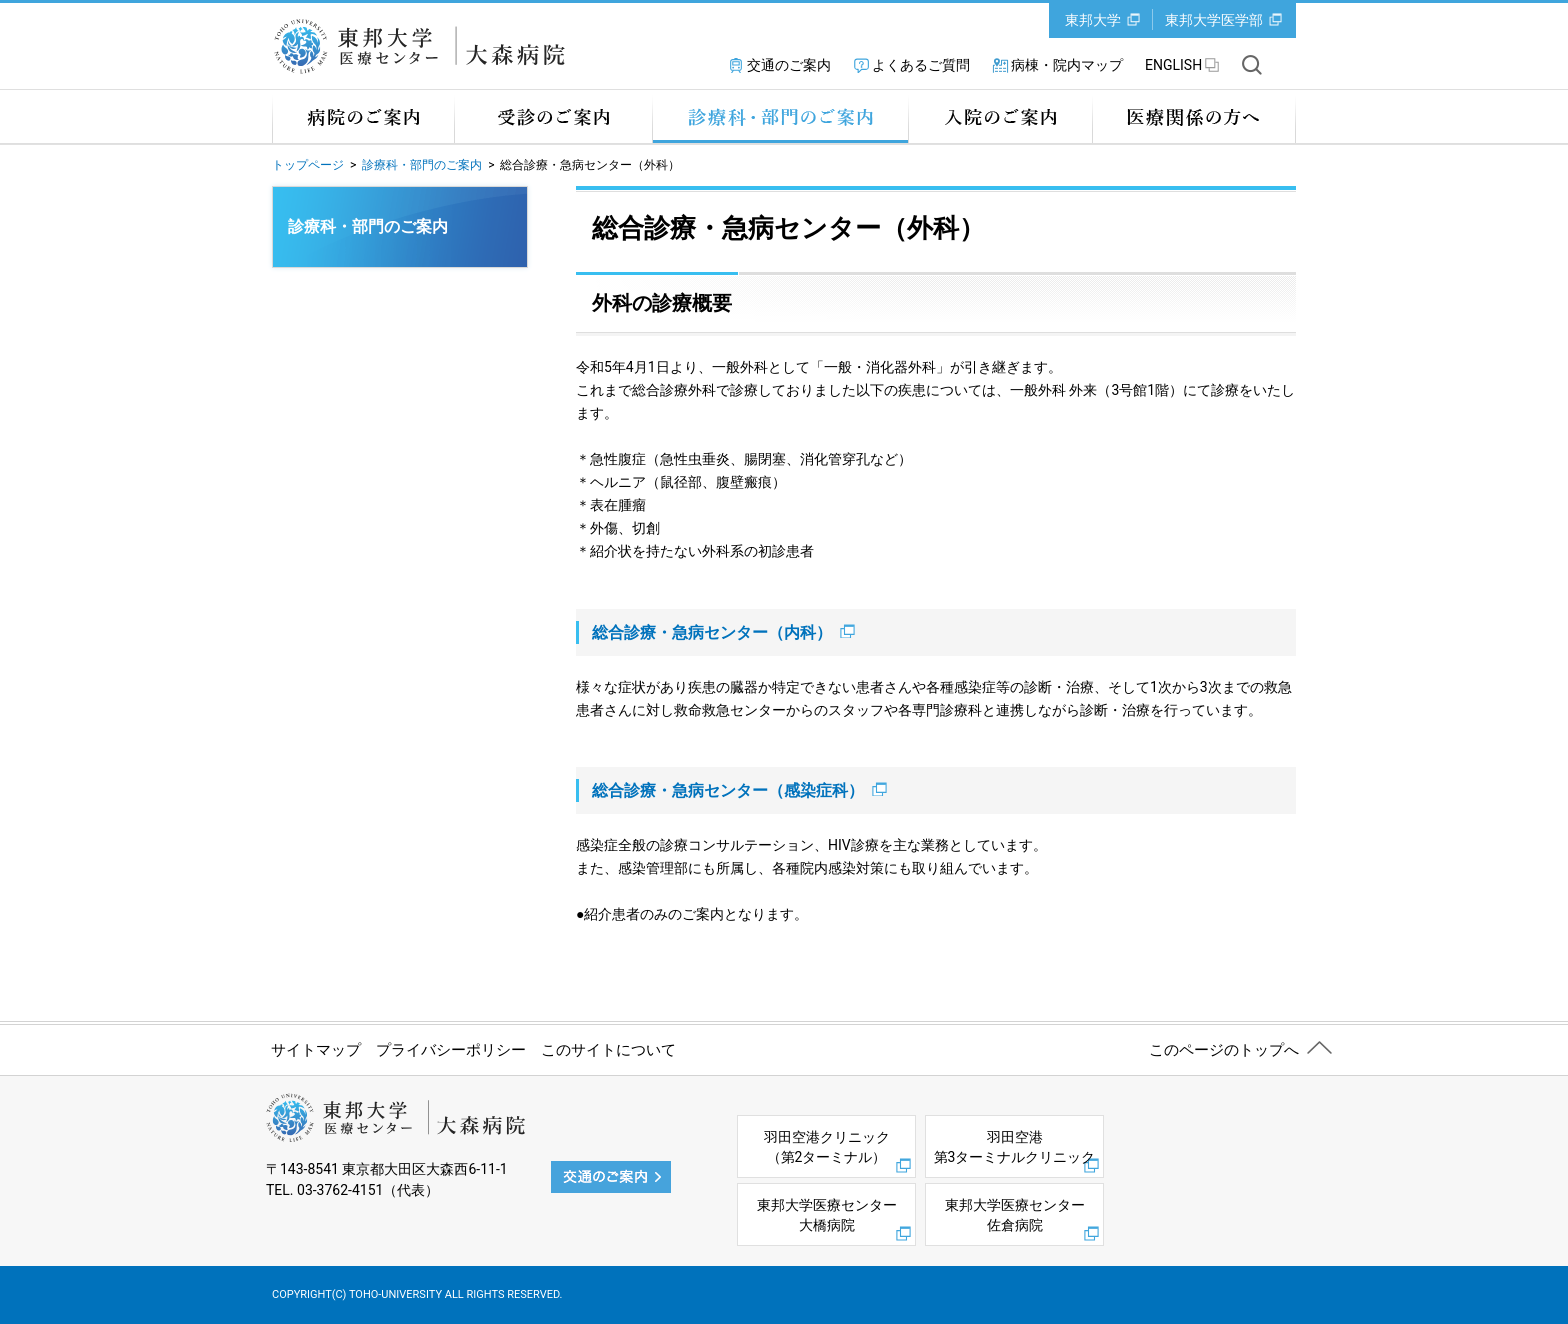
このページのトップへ (1224, 1050)
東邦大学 (1093, 20)
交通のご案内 (789, 65)
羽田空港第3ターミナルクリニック (1015, 1147)
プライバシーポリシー (451, 1050)
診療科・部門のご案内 (780, 116)
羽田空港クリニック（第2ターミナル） (827, 1147)
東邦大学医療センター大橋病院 (827, 1215)
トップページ (308, 165)
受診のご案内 (553, 116)
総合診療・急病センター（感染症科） (739, 790)
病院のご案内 (363, 116)
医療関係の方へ (1194, 116)
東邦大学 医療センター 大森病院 (426, 46)
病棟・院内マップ (1067, 65)
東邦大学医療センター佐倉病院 (1015, 1215)
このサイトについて (608, 1050)
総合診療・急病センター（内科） (723, 632)
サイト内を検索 (1252, 65)
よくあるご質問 (921, 65)
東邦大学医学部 (1214, 20)
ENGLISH (1173, 65)
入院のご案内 (1000, 116)
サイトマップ (316, 1050)
